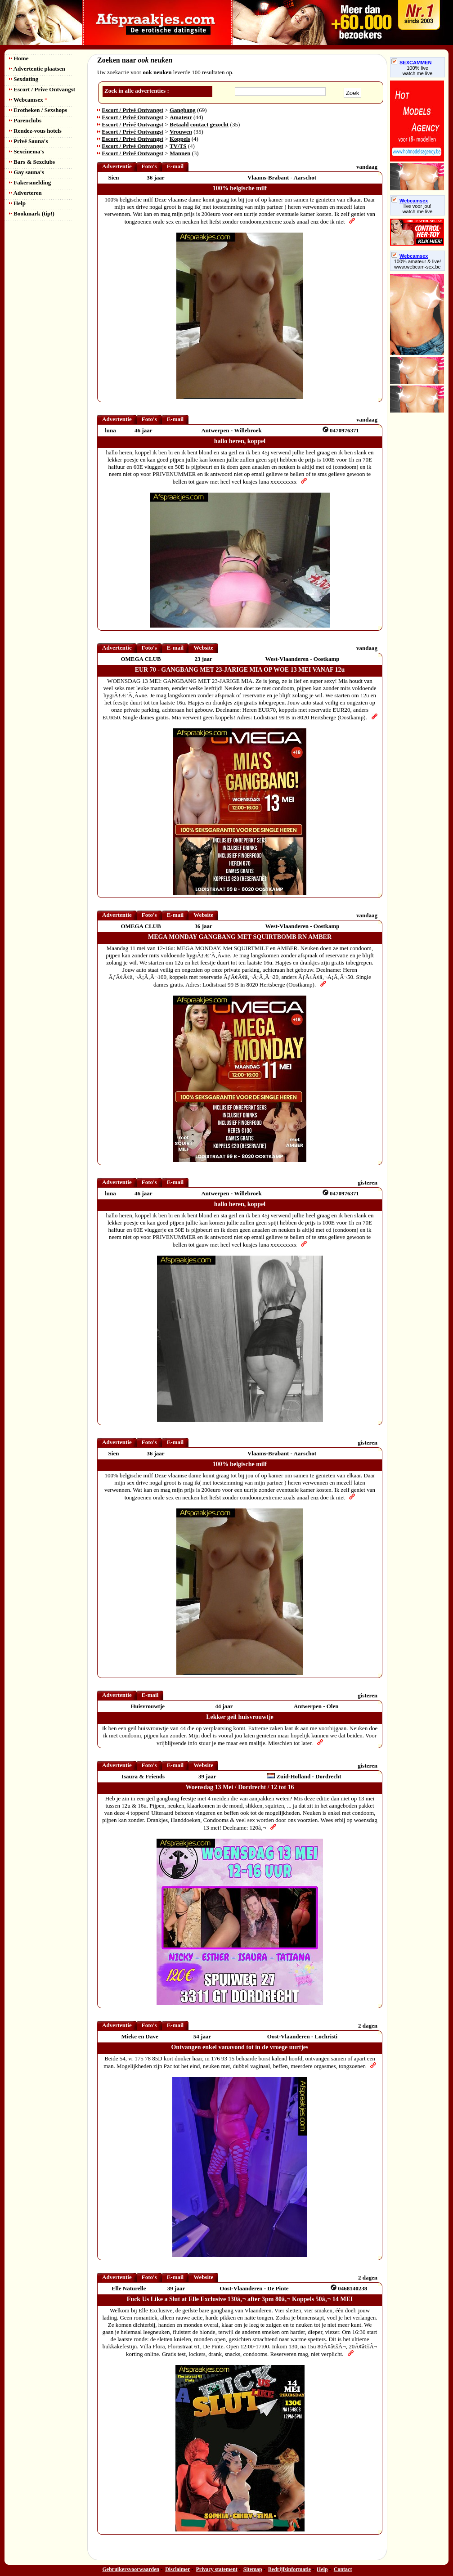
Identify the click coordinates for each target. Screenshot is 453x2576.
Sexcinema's (26, 151)
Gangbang (183, 110)
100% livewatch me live (418, 70)
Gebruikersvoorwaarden (131, 2569)
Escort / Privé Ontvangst (132, 110)
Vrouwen (181, 131)
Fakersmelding (30, 182)
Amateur (181, 117)
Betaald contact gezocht (199, 124)
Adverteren (25, 192)
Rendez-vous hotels (35, 130)
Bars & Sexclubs (32, 161)
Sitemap (252, 2569)
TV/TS (178, 146)
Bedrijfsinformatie (289, 2569)
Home (18, 58)
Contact (343, 2569)
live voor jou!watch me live (418, 208)
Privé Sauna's (28, 141)
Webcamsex (28, 99)
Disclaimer (177, 2569)
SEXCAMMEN (411, 62)
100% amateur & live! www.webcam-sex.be (417, 264)
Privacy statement (217, 2569)
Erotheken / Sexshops (38, 110)
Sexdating (23, 79)
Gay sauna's (26, 172)
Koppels (180, 138)
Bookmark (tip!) (31, 213)
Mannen (180, 153)
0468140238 (352, 2288)
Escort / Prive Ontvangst (42, 89)
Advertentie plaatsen (37, 68)
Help (17, 203)
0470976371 (344, 430)
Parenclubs (25, 120)
